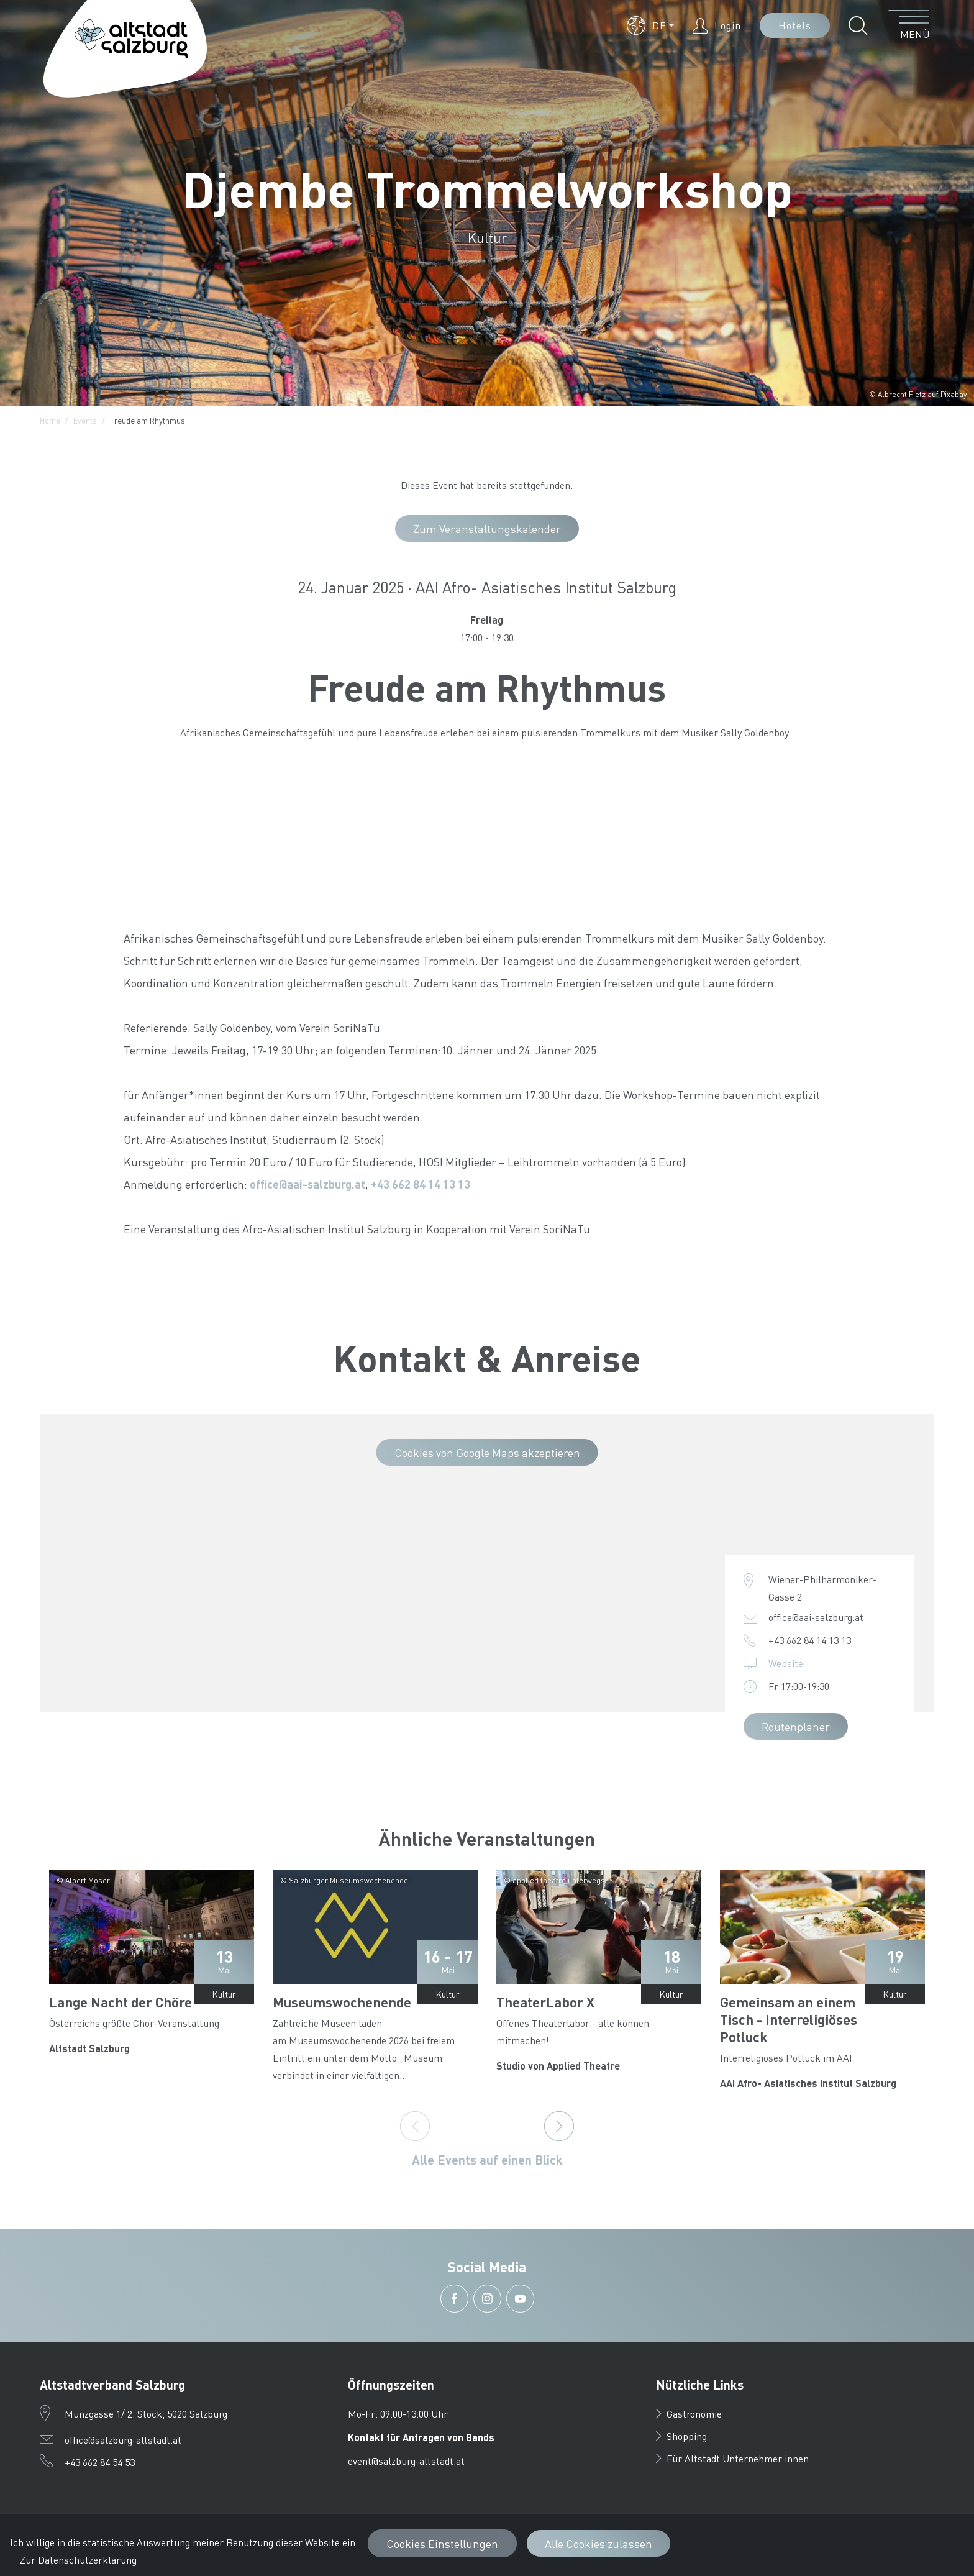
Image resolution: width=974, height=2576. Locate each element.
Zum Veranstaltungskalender (487, 528)
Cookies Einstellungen (442, 2543)
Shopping (681, 2435)
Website (785, 1662)
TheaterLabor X (545, 2002)
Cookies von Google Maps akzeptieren (487, 1452)
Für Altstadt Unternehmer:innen (732, 2458)
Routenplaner (796, 1726)
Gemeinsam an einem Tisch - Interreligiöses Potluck (788, 2019)
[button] (650, 25)
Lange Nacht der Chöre (120, 2002)
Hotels (794, 25)
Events (85, 420)
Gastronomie (689, 2413)
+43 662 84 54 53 (100, 2462)
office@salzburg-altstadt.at (123, 2439)
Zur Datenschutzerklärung (78, 2559)
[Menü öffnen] (909, 25)
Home (50, 420)
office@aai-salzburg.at (307, 1184)
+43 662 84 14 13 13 (420, 1184)
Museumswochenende (342, 2002)
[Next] (559, 2126)
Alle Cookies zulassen (598, 2543)
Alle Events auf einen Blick (487, 2160)
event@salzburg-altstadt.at (406, 2460)
